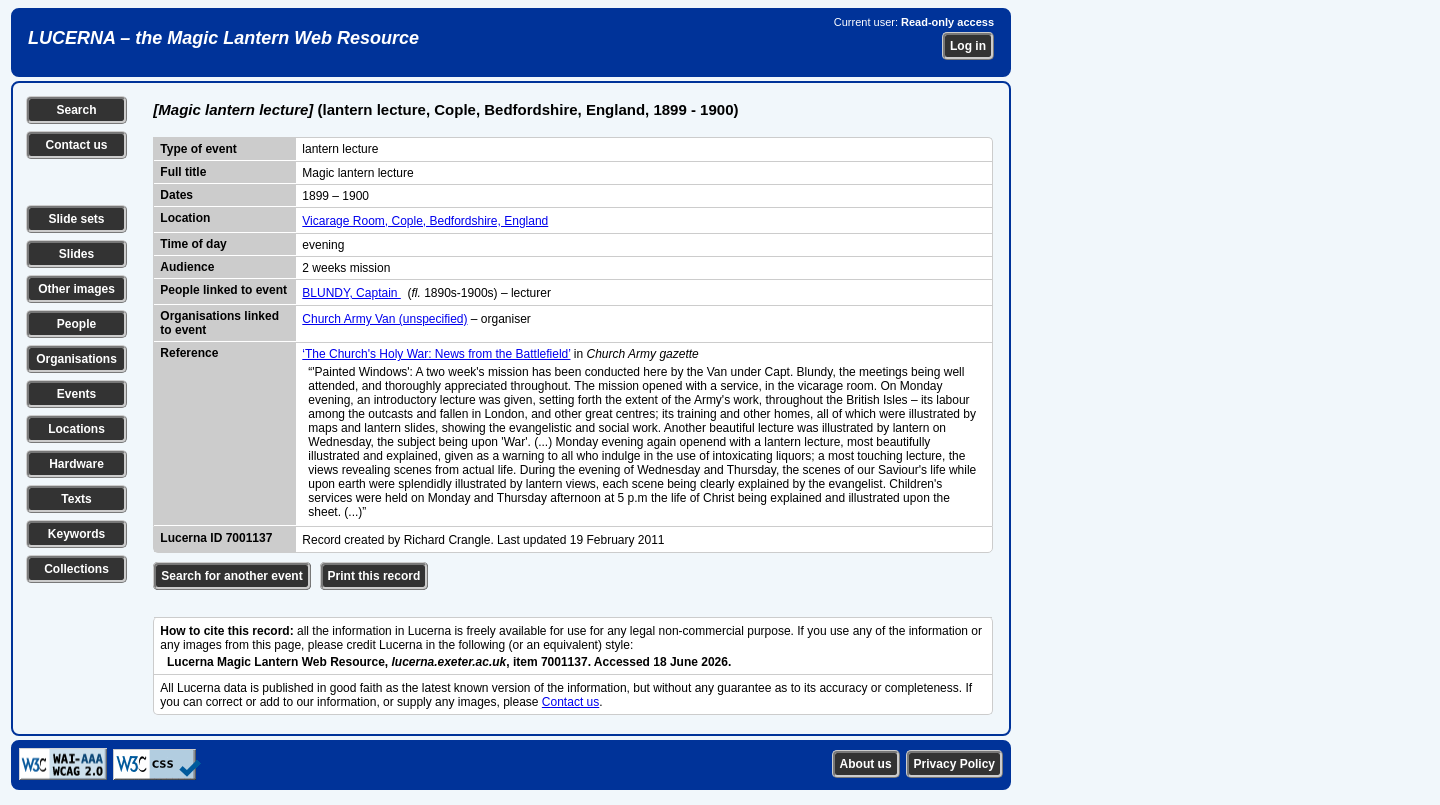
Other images (76, 289)
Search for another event (231, 576)
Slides (76, 254)
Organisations (76, 359)
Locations (76, 429)
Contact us (76, 145)
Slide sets (76, 219)
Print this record (374, 576)
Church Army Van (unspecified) (384, 319)
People (76, 324)
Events (76, 394)
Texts (76, 499)
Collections (76, 569)
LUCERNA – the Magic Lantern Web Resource (223, 38)
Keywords (76, 534)
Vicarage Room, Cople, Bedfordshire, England (425, 221)
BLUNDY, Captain (351, 293)
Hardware (76, 464)
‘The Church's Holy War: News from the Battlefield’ (436, 354)
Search (76, 110)
